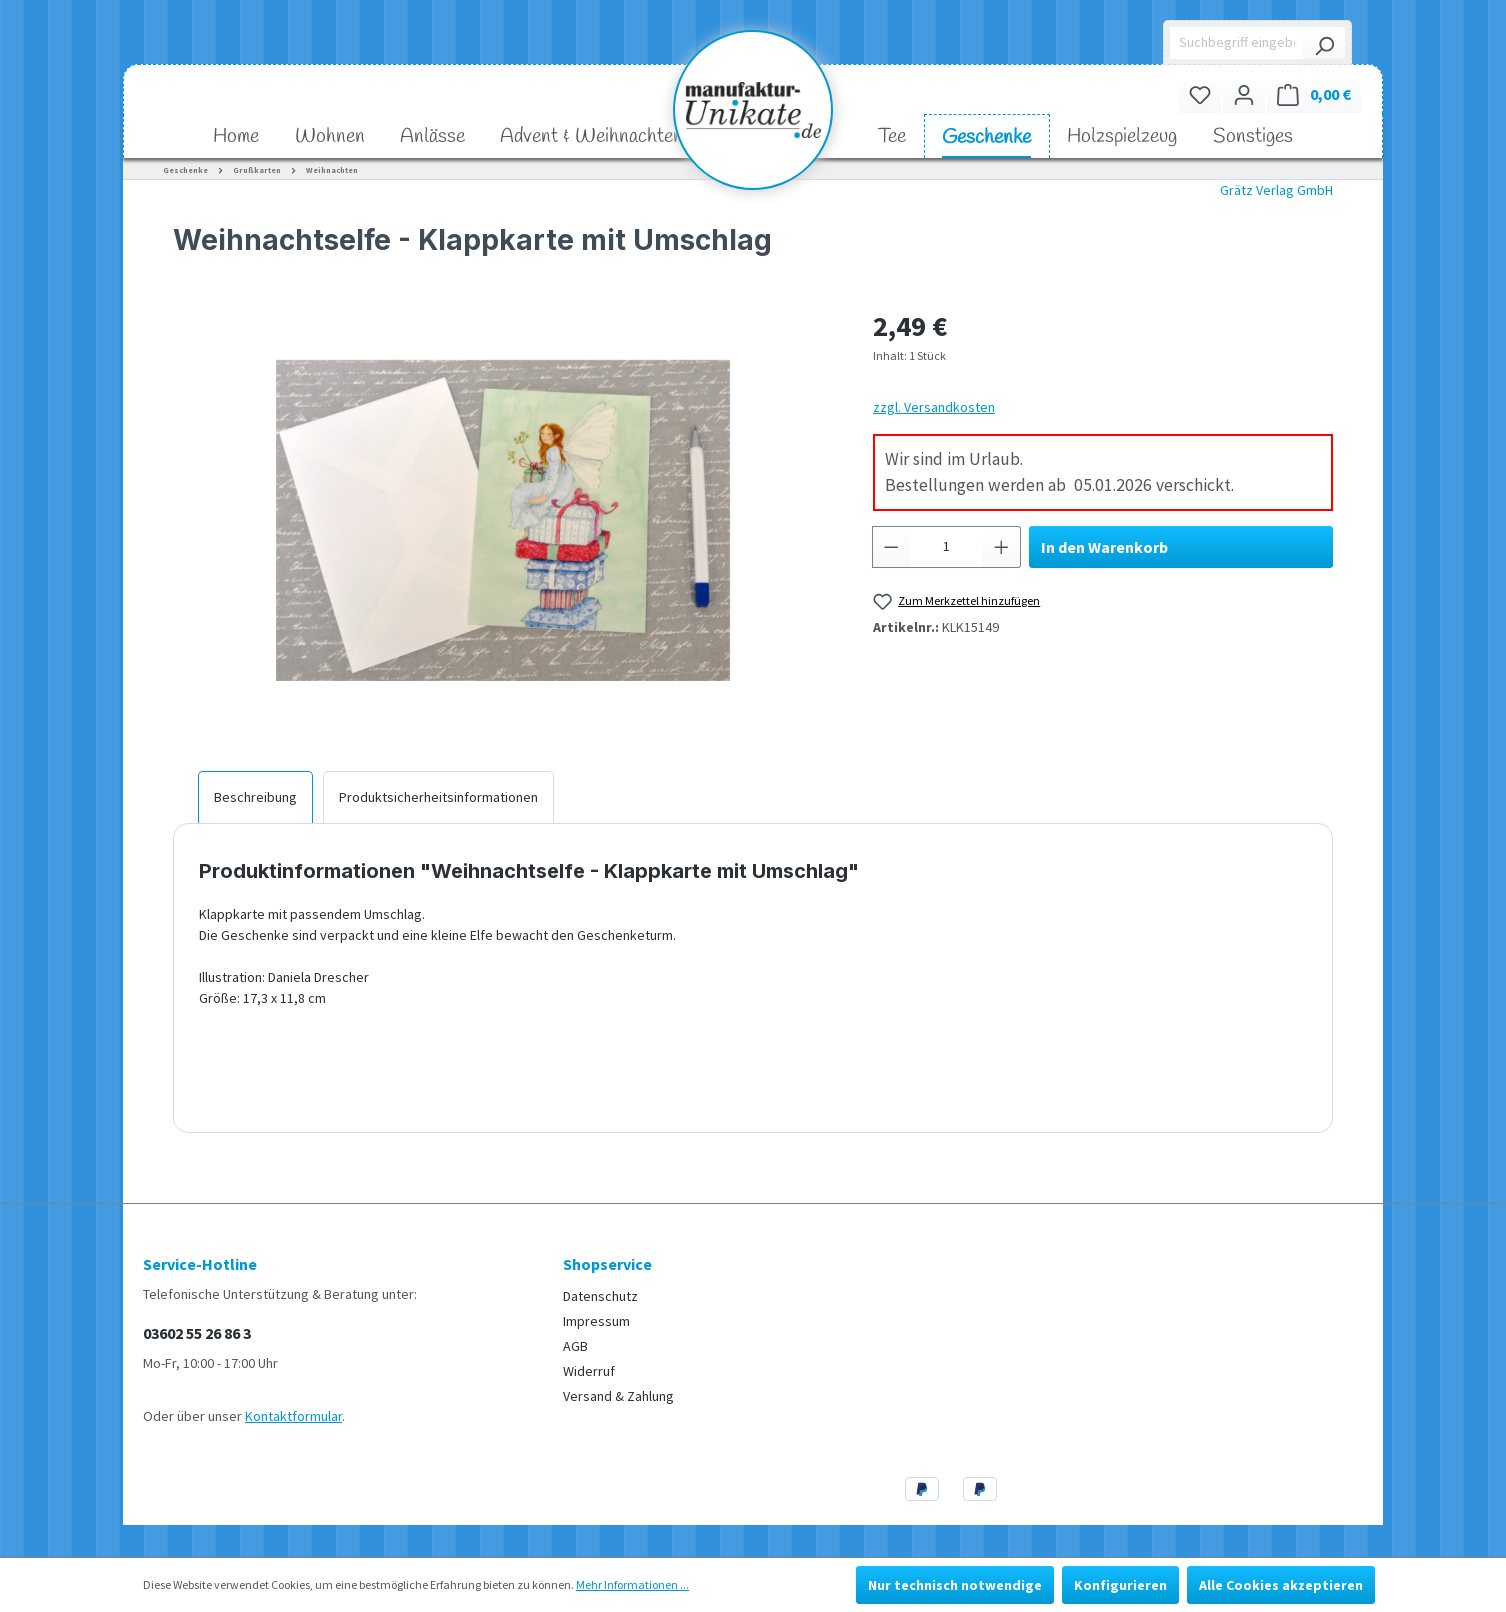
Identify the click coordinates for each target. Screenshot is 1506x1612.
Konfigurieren (1120, 1585)
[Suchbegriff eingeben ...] (1237, 43)
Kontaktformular (293, 1416)
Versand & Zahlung (618, 1396)
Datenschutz (600, 1296)
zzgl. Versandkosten (934, 407)
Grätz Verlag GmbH (1276, 190)
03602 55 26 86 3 (197, 1333)
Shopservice (607, 1264)
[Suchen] (1324, 43)
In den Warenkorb (1104, 547)
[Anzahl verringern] (891, 547)
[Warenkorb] (1314, 94)
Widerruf (589, 1371)
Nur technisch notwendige (955, 1585)
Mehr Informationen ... (632, 1584)
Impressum (596, 1321)
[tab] (255, 797)
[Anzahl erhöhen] (1002, 547)
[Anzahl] (947, 547)
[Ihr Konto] (1244, 94)
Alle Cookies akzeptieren (1281, 1585)
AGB (575, 1346)
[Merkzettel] (1200, 94)
